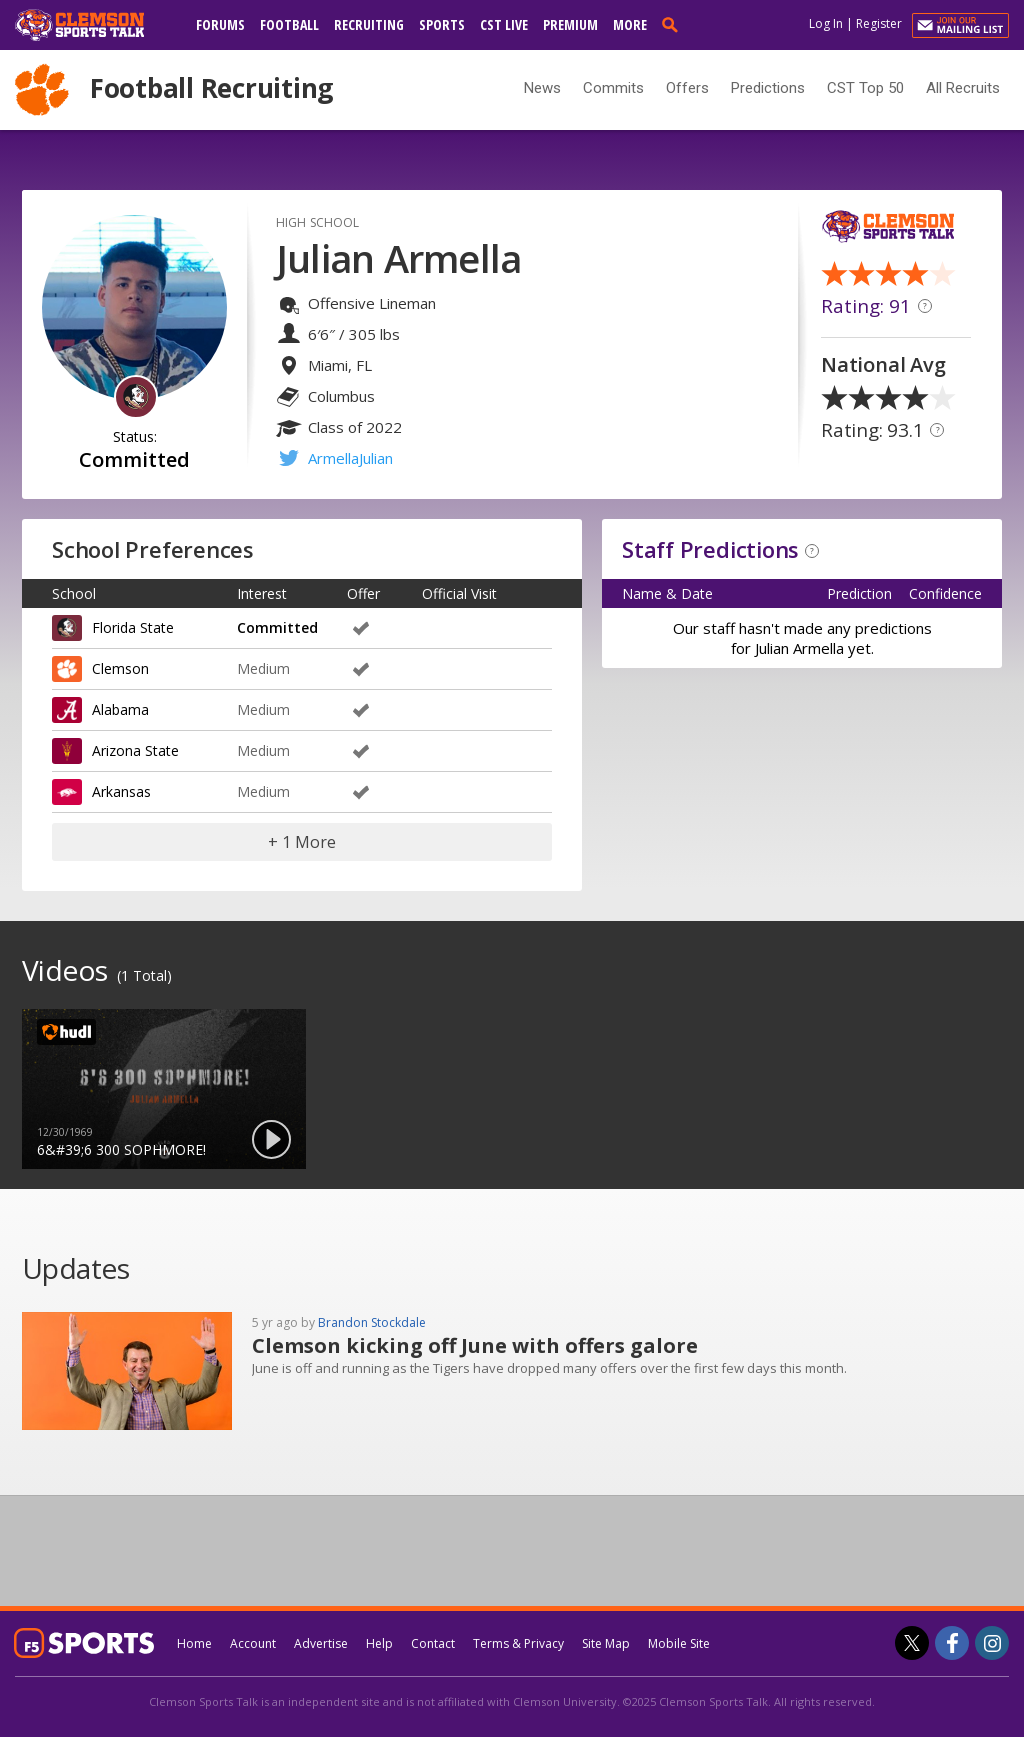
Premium (570, 24)
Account (253, 1643)
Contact (433, 1643)
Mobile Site (679, 1643)
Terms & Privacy (518, 1643)
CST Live (504, 24)
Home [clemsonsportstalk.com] (194, 1643)
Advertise (321, 1643)
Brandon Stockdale (372, 1322)
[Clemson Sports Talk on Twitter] (912, 1643)
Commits (613, 88)
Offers (687, 88)
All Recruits (963, 88)
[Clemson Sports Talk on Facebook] (952, 1643)
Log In (826, 23)
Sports (442, 24)
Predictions (768, 88)
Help (379, 1643)
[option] (164, 1089)
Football (289, 24)
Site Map (606, 1643)
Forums (220, 24)
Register (879, 23)
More (630, 24)
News (542, 88)
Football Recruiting (211, 88)
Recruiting (369, 24)
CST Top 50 (865, 88)
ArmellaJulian (350, 458)
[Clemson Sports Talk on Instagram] (992, 1643)
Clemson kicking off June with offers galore (475, 1345)
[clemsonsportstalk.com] (94, 25)
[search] (674, 24)
